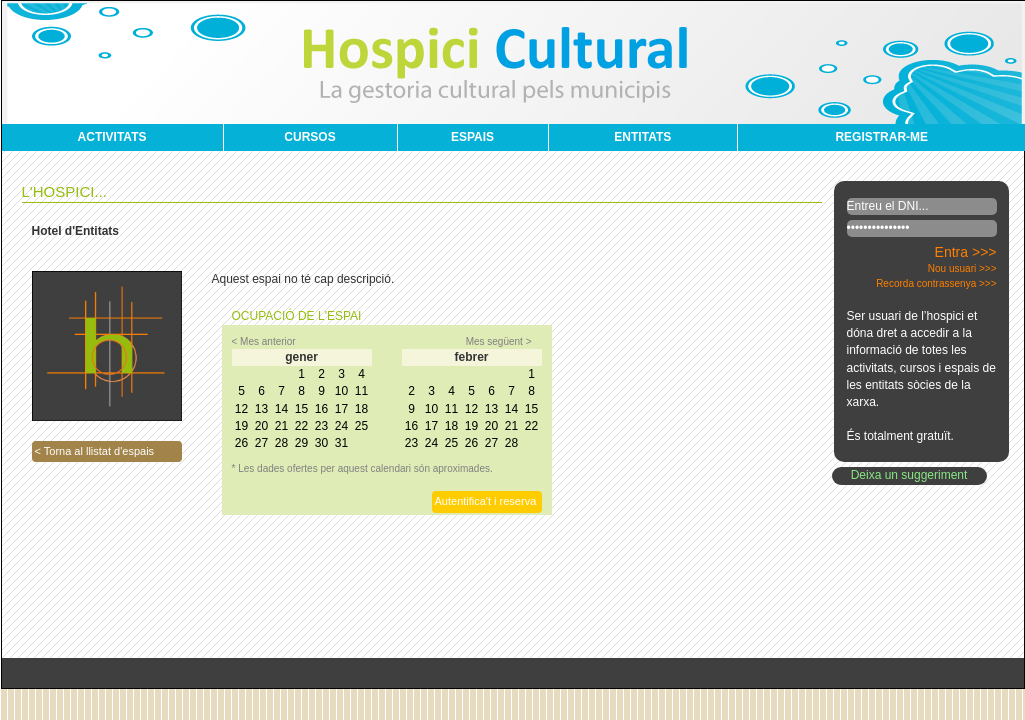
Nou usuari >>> (962, 268)
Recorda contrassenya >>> (936, 283)
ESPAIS (472, 137)
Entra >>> (966, 252)
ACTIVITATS (112, 137)
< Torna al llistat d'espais (95, 451)
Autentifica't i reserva (486, 501)
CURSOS (309, 137)
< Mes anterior (264, 341)
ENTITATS (642, 137)
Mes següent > (499, 341)
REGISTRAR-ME (881, 137)
